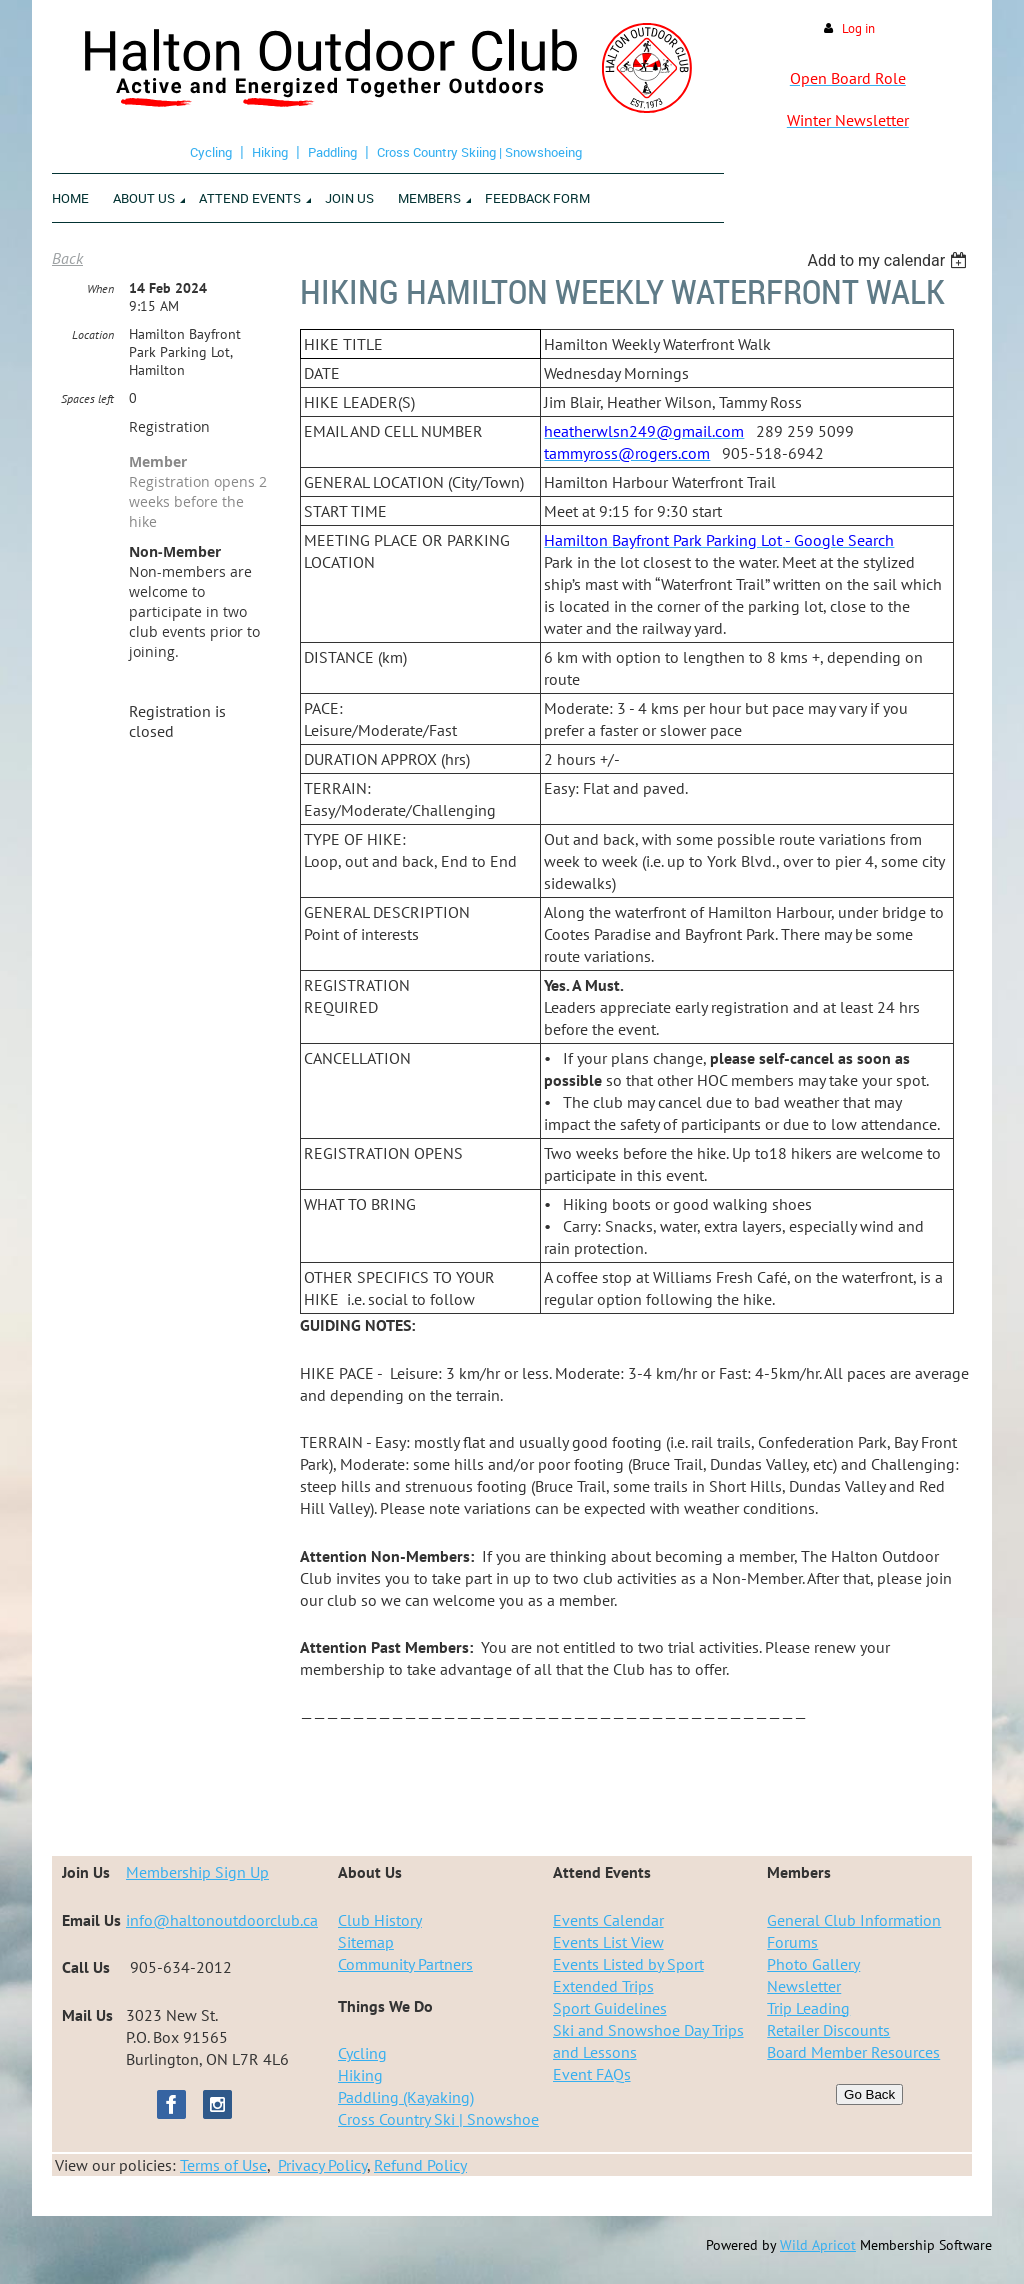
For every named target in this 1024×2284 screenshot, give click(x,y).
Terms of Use (223, 2165)
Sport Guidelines (610, 2008)
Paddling (332, 152)
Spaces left (87, 398)
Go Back (869, 2094)
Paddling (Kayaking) (406, 2097)
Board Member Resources (853, 2052)
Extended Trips (603, 1986)
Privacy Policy (322, 2165)
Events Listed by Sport (628, 1964)
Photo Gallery (813, 1964)
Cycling (211, 152)
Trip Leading (808, 2008)
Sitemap (366, 1942)
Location (93, 334)
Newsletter (804, 1986)
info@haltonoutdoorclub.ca (222, 1920)
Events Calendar (608, 1920)
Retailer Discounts (828, 2030)
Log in (858, 28)
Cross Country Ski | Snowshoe (438, 2119)
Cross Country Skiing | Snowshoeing (479, 152)
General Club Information (854, 1920)
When (100, 288)
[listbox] (889, 260)
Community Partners (405, 1964)
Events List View (608, 1942)
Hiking (270, 152)
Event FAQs (592, 2074)
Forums (792, 1942)
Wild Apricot (818, 2245)
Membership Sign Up (197, 1872)
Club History (380, 1920)
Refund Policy (420, 2165)
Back (67, 258)
